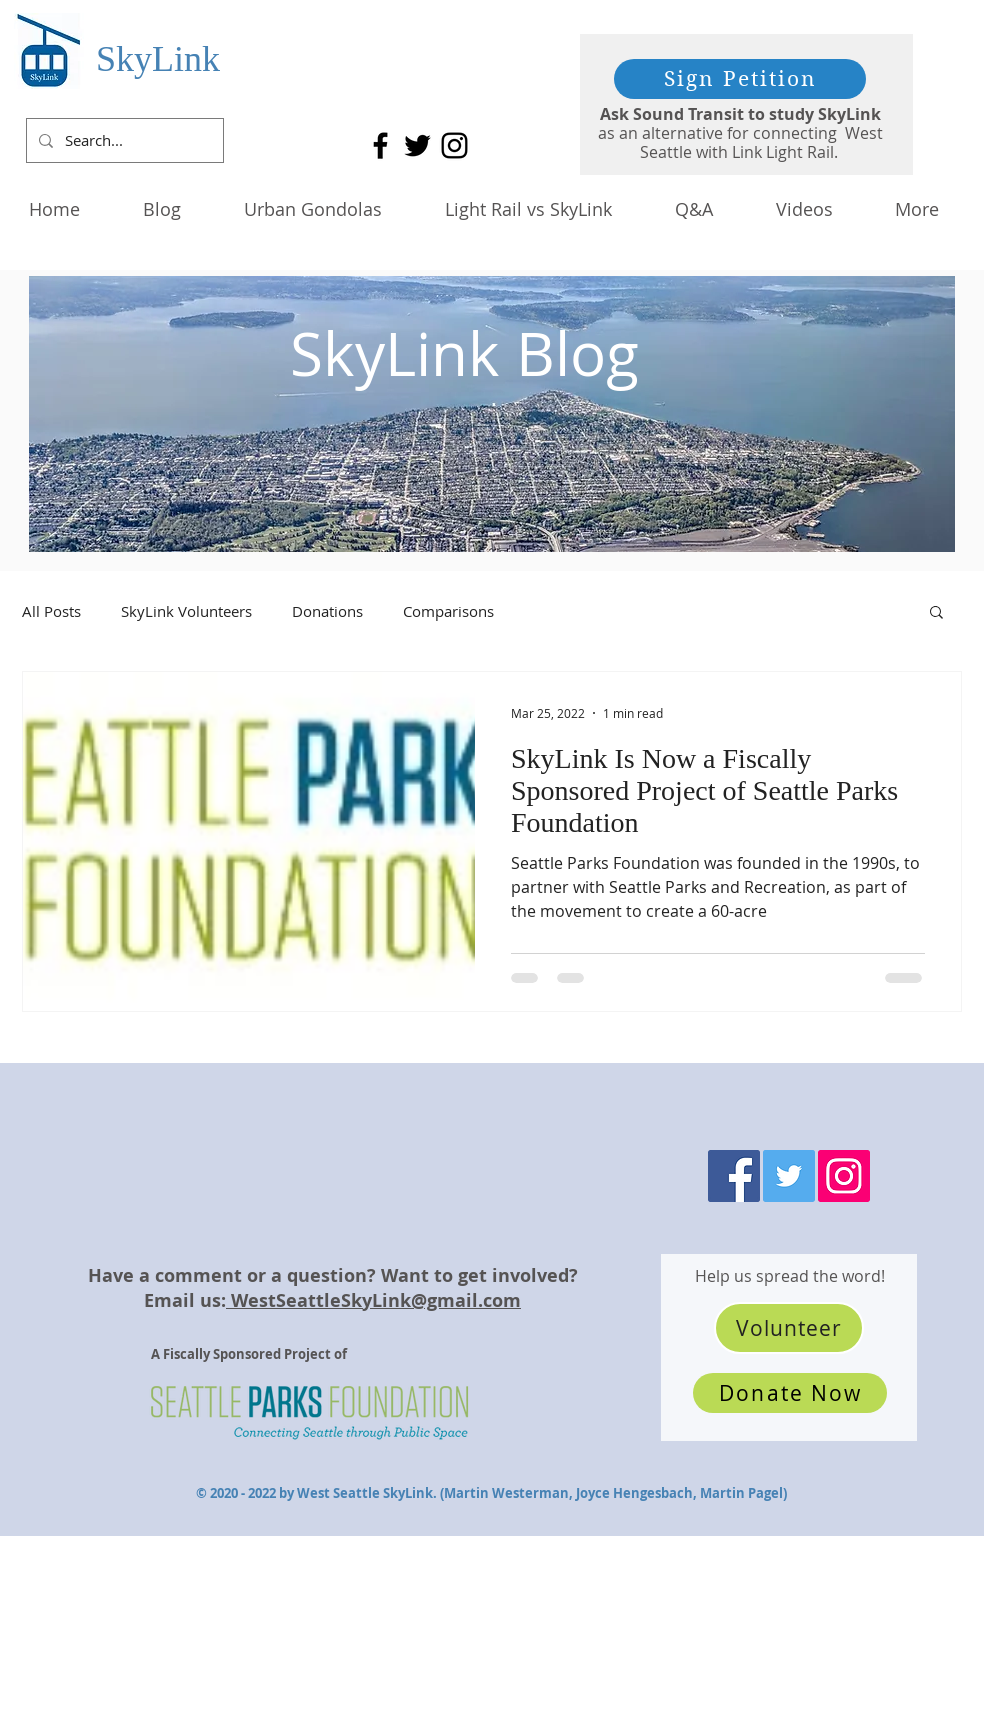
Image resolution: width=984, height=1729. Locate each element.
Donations (327, 611)
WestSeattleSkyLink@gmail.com (373, 1300)
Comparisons (448, 611)
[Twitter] (417, 145)
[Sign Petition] (740, 79)
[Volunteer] (789, 1328)
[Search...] (123, 140)
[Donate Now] (790, 1393)
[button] (936, 613)
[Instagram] (454, 145)
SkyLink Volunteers (186, 611)
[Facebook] (380, 145)
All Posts (51, 611)
